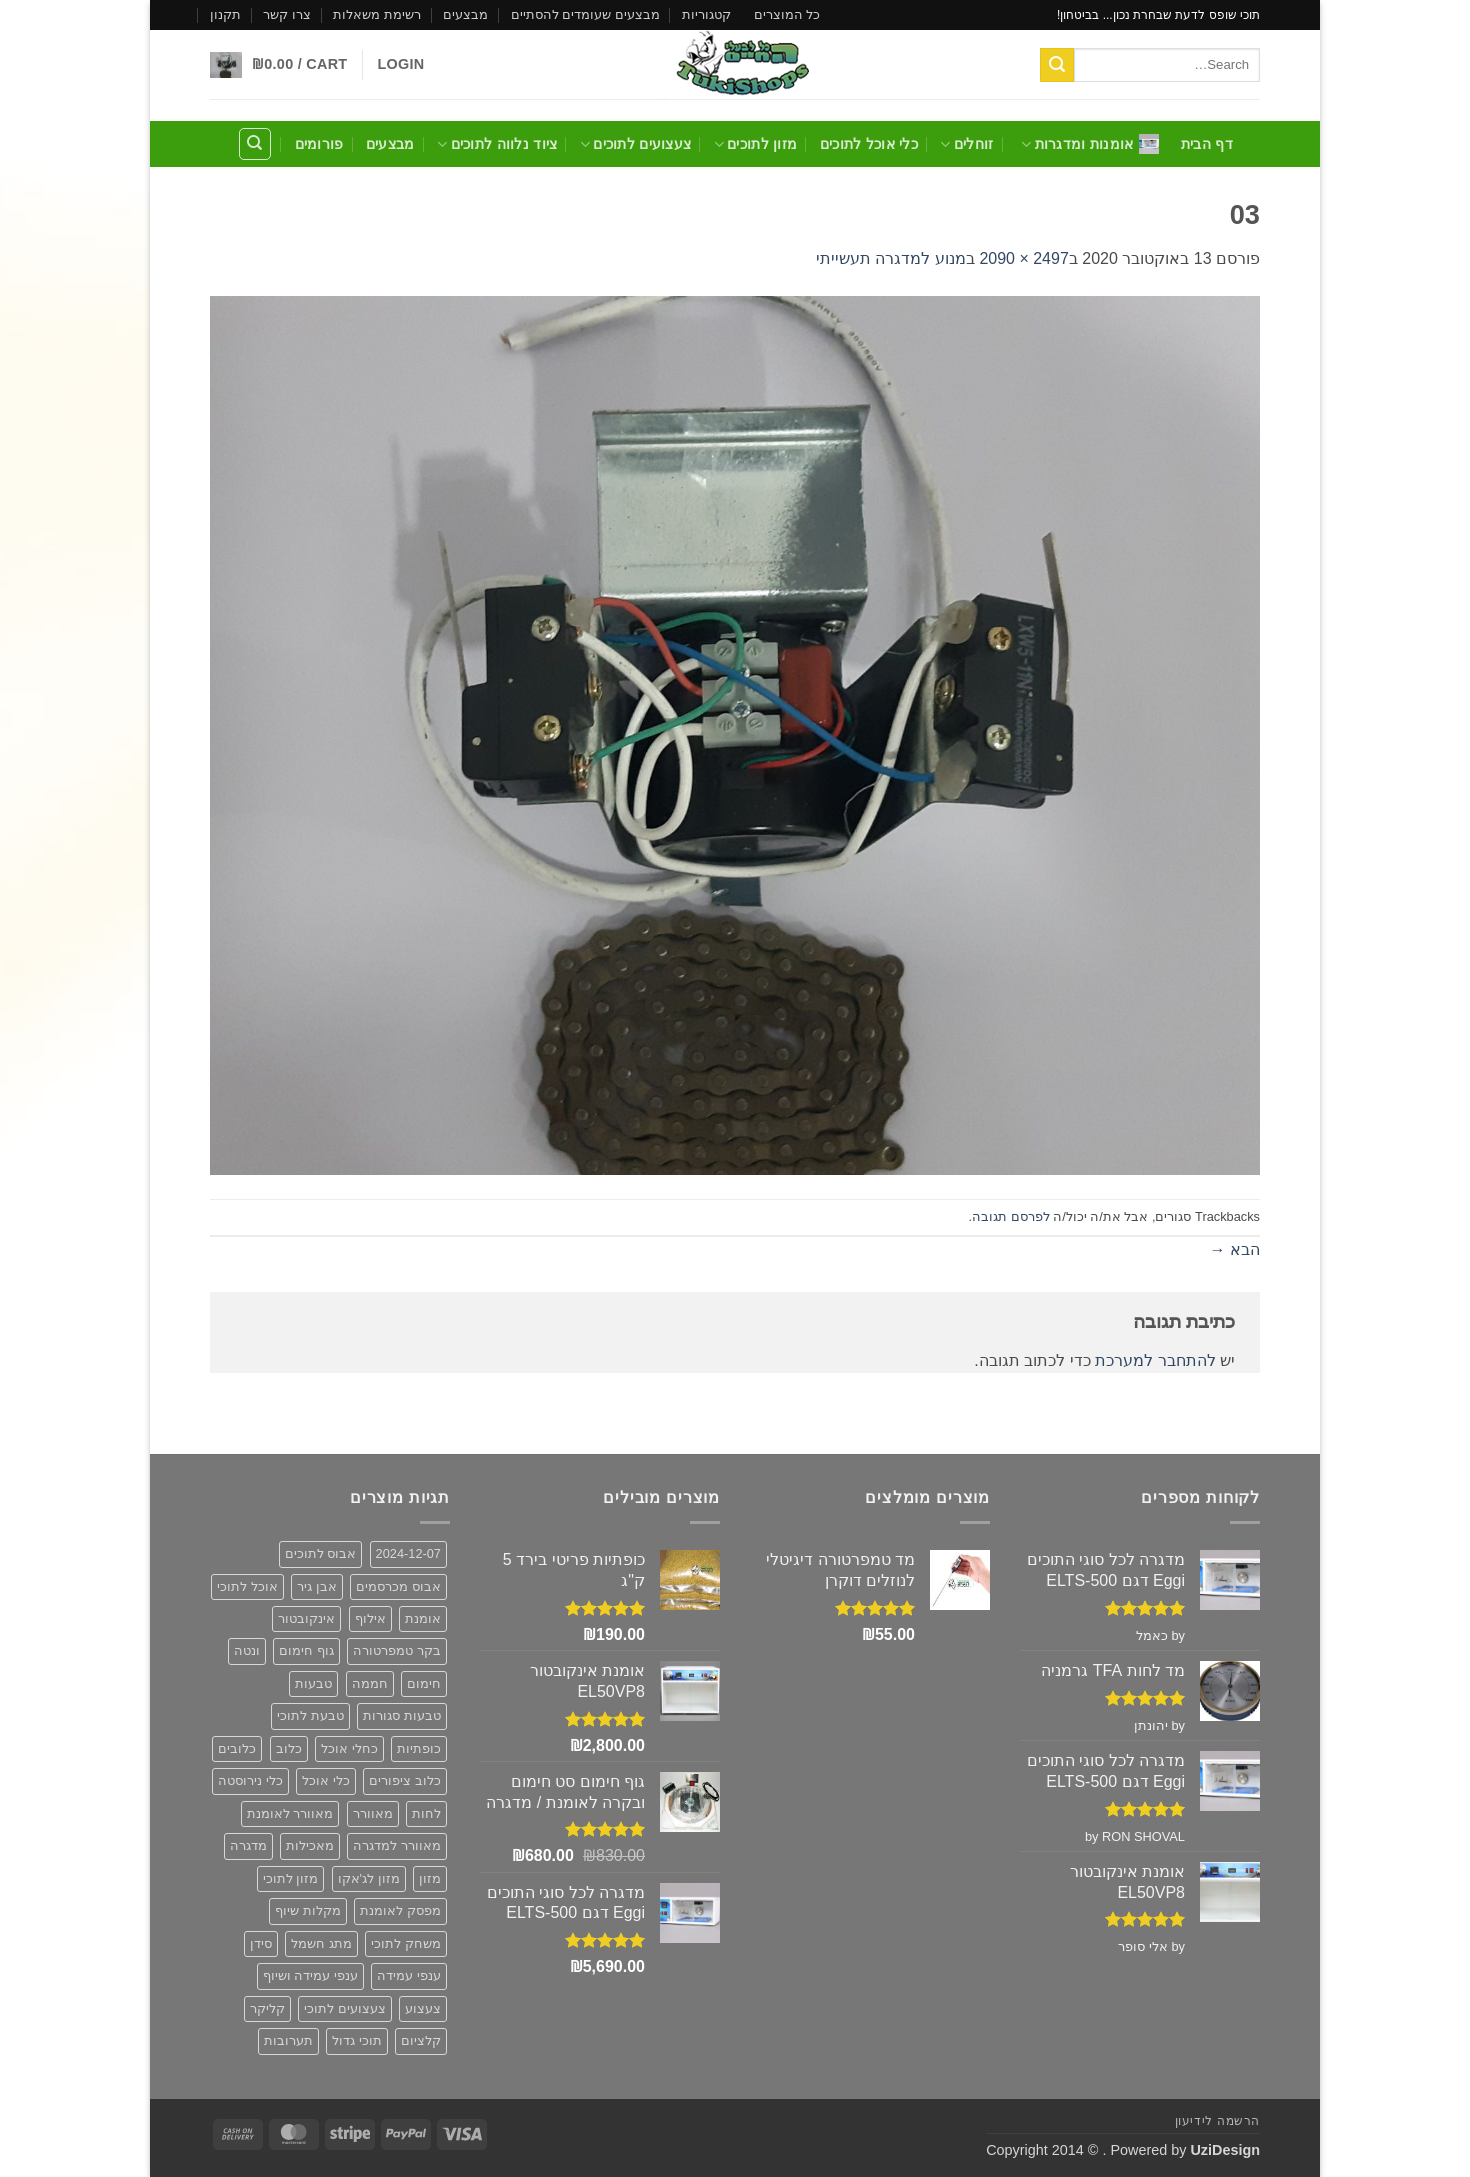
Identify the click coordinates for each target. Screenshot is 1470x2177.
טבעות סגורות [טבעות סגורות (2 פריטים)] (402, 1715)
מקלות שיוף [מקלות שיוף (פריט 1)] (308, 1910)
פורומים (319, 144)
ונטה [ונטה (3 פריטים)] (247, 1650)
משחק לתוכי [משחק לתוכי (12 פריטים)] (406, 1943)
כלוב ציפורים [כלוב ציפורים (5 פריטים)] (405, 1780)
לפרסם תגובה (1011, 1216)
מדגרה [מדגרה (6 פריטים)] (248, 1845)
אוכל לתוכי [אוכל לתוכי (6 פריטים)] (247, 1586)
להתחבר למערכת (1155, 1360)
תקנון (225, 14)
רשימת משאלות (377, 14)
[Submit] (1057, 65)
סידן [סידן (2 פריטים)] (261, 1943)
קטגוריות (706, 14)
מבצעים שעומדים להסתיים (585, 14)
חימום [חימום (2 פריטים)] (424, 1683)
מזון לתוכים (756, 144)
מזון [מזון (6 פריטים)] (430, 1878)
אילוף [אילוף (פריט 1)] (370, 1618)
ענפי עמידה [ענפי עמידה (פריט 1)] (409, 1975)
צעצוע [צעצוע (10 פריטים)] (423, 2008)
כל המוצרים (787, 14)
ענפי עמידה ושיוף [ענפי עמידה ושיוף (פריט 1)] (310, 1975)
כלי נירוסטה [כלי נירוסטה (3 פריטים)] (250, 1780)
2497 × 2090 (1023, 258)
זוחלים (966, 144)
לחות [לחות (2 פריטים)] (426, 1813)
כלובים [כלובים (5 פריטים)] (237, 1748)
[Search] (255, 144)
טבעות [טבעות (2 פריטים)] (313, 1683)
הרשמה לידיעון (1217, 2121)
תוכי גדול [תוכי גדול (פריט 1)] (357, 2040)
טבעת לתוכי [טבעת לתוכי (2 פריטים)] (310, 1715)
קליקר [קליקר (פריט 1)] (267, 2008)
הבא (1235, 1249)
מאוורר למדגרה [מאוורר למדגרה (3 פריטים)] (397, 1845)
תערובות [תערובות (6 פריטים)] (288, 2040)
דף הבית (1207, 144)
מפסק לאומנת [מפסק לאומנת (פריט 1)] (400, 1910)
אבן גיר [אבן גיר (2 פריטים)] (317, 1586)
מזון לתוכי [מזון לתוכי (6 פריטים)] (291, 1878)
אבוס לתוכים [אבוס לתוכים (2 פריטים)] (321, 1553)
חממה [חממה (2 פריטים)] (370, 1683)
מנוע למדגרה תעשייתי (891, 258)
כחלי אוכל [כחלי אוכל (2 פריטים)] (349, 1748)
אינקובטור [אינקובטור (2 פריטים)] (306, 1618)
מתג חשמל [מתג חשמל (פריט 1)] (321, 1943)
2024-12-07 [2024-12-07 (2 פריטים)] (408, 1553)
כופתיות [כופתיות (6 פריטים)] (419, 1748)
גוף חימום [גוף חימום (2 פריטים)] (306, 1650)
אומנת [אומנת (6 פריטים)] (423, 1618)
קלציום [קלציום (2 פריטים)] (421, 2040)
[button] (400, 64)
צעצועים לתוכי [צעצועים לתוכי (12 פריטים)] (345, 2008)
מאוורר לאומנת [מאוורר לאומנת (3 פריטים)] (290, 1813)
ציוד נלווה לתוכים (497, 144)
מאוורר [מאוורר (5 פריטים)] (373, 1813)
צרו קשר (287, 14)
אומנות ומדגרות (1090, 144)
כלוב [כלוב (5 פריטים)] (289, 1748)
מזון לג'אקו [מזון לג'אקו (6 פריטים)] (369, 1878)
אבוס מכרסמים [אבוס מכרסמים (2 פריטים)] (398, 1586)
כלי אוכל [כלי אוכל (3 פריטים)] (326, 1780)
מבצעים (465, 14)
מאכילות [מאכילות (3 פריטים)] (310, 1845)
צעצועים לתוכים (636, 144)
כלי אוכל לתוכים (869, 144)
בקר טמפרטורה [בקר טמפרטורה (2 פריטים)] (397, 1650)
